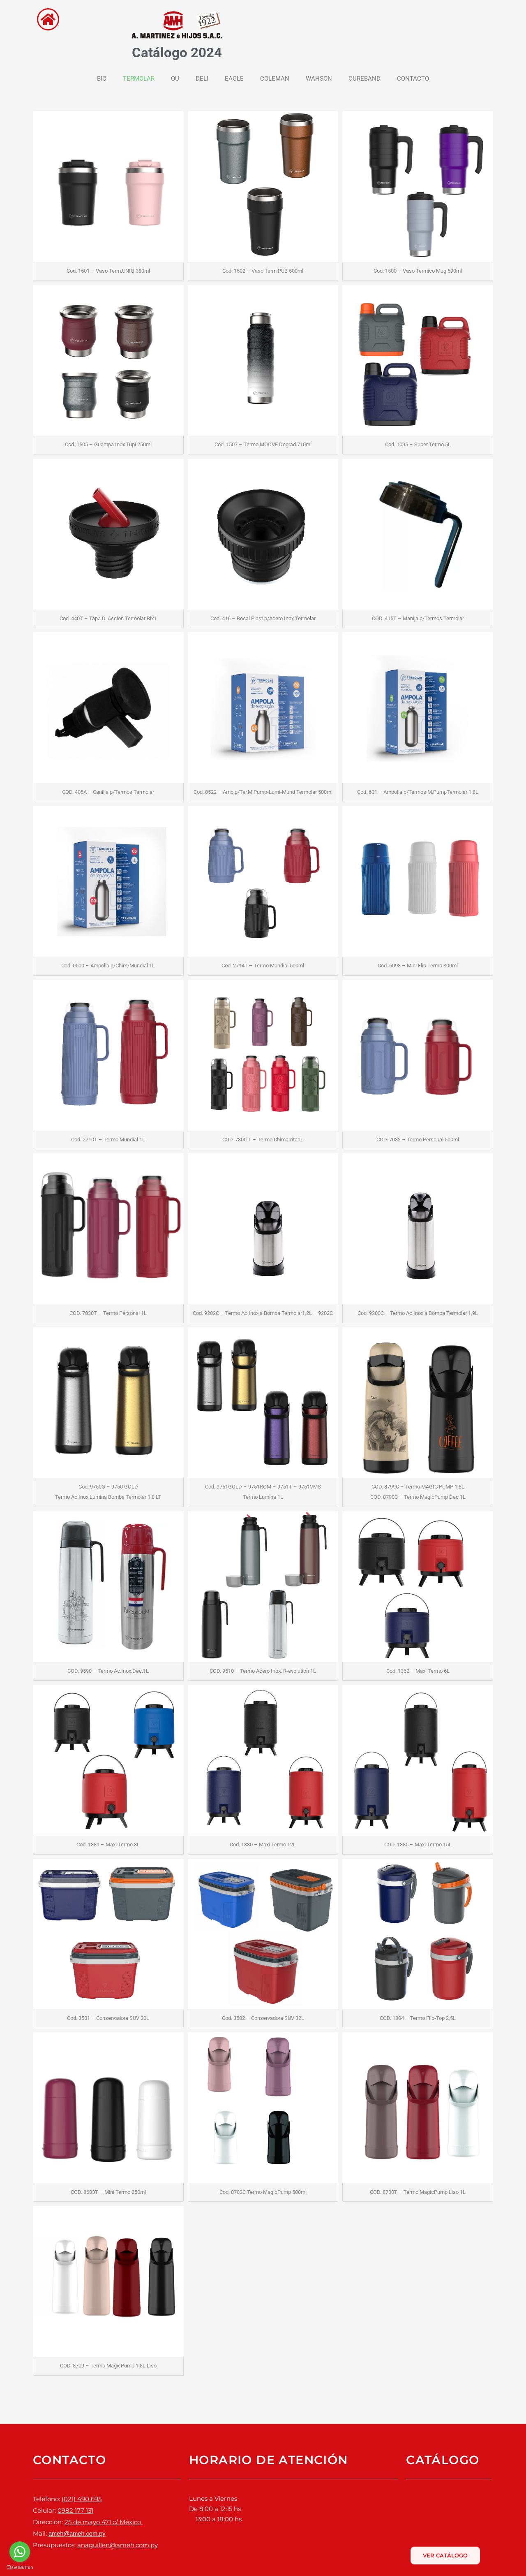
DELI (202, 78)
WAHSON (319, 78)
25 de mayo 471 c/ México (104, 2519)
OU (175, 78)
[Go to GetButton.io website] (20, 2567)
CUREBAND (364, 78)
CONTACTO (413, 78)
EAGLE (234, 78)
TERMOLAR (139, 78)
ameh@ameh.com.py (77, 2529)
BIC (101, 78)
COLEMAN (274, 78)
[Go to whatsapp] (19, 2551)
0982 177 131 (75, 2509)
